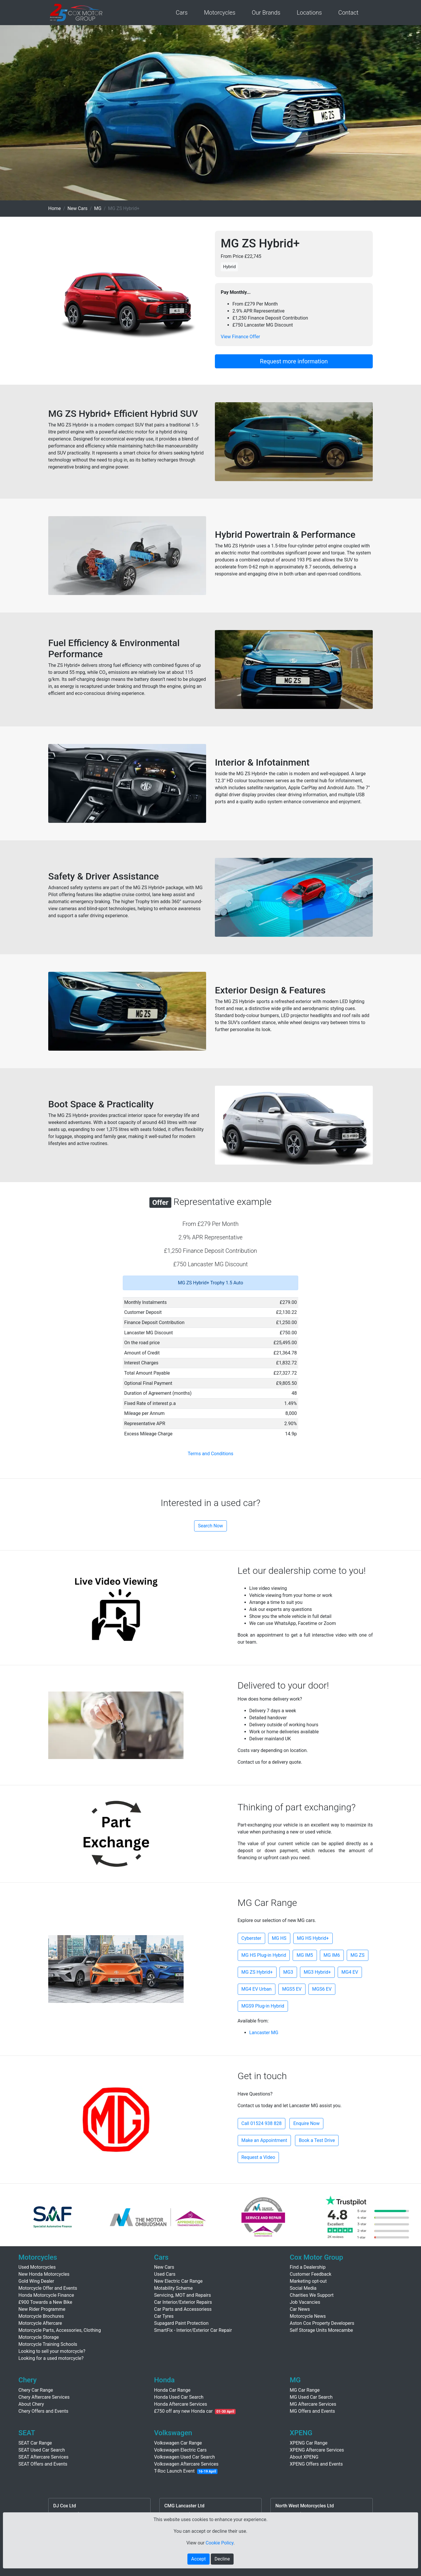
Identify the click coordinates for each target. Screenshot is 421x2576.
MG (97, 208)
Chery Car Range (35, 2390)
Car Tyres (164, 2316)
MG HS (279, 1938)
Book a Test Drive (317, 2140)
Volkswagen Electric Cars (180, 2450)
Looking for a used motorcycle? (51, 2358)
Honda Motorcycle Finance (46, 2295)
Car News (300, 2309)
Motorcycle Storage (38, 2337)
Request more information (294, 361)
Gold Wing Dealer (36, 2281)
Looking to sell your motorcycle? (51, 2351)
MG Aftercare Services (313, 2404)
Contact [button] (348, 12)
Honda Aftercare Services (180, 2404)
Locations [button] (309, 12)
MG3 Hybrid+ (317, 1972)
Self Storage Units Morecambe (321, 2330)
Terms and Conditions (210, 1453)
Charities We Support (312, 2295)
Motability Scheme (173, 2288)
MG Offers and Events (312, 2411)
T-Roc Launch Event (174, 2471)
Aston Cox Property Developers (322, 2323)
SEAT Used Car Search (41, 2450)
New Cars (78, 208)
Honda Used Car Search (178, 2397)
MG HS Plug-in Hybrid (263, 1955)
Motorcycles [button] (219, 12)
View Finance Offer (240, 336)
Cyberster (251, 1938)
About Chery (31, 2404)
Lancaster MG (263, 2032)
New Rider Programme (41, 2309)
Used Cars (164, 2274)
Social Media (303, 2288)
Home (54, 208)
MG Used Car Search (311, 2397)
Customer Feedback (310, 2274)
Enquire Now (306, 2123)
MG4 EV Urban (256, 1989)
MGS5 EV (292, 1989)
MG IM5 (304, 1955)
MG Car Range (305, 2390)
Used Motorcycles (37, 2267)
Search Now (210, 1526)
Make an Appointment (264, 2140)
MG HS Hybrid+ (313, 1938)
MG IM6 (332, 1955)
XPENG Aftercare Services (317, 2450)
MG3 (288, 1972)
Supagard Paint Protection (181, 2323)
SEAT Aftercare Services (43, 2457)
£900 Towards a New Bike (45, 2302)
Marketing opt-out (308, 2281)
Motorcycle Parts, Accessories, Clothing (59, 2330)
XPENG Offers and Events (316, 2464)
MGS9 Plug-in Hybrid (262, 2006)
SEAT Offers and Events (42, 2464)
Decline (222, 2559)
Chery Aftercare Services (44, 2397)
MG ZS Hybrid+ (257, 1972)
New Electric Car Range (178, 2281)
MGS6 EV (322, 1989)
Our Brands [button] (266, 12)
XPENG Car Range (308, 2443)
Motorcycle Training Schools (47, 2344)
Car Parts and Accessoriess (183, 2309)
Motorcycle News (308, 2316)
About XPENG (304, 2457)
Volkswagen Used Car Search (184, 2457)
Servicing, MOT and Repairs (182, 2295)
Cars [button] (182, 12)
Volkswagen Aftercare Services (186, 2464)
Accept (198, 2559)
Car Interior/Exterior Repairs (183, 2302)
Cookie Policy (219, 2543)
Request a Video (258, 2157)
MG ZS (358, 1955)
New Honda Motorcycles (43, 2274)
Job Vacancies (305, 2302)
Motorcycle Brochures (41, 2316)
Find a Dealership (308, 2267)
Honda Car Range (172, 2390)
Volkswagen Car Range (178, 2443)
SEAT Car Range (35, 2443)
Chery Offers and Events (43, 2411)
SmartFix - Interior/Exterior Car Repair (193, 2330)
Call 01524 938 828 (261, 2123)
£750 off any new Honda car (183, 2411)
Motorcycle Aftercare (40, 2323)
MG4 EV (349, 1972)
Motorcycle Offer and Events (47, 2288)
